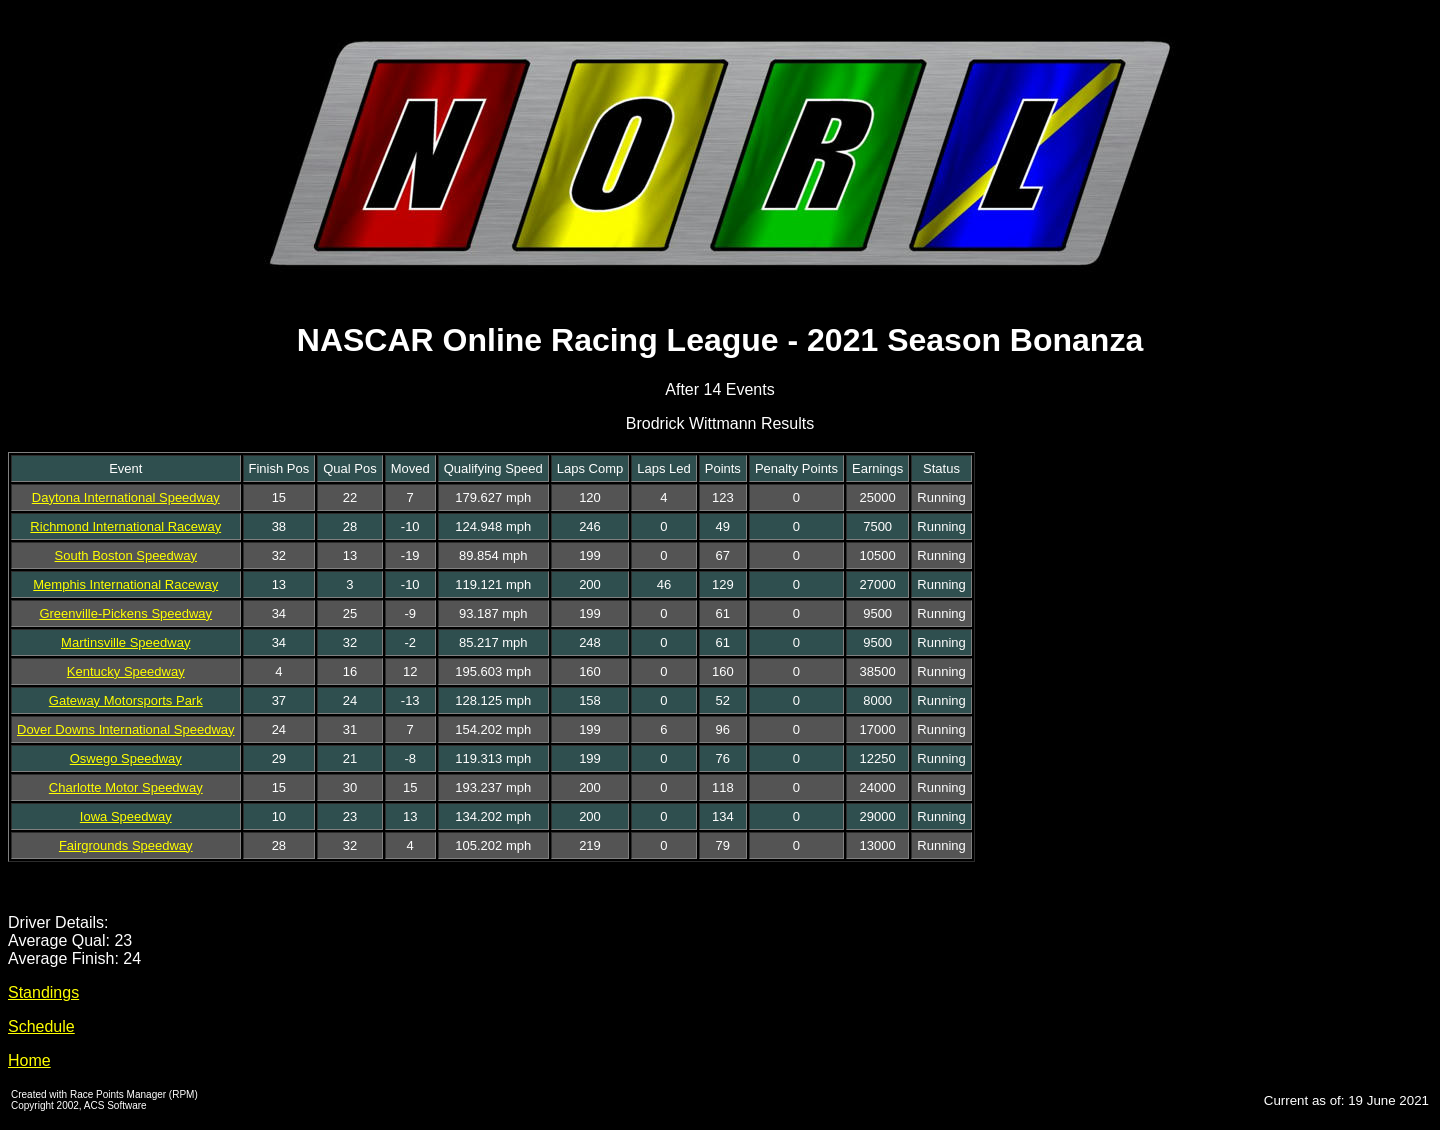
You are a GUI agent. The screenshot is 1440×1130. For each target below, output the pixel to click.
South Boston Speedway (126, 555)
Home (29, 1060)
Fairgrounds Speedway (126, 845)
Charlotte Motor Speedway (126, 787)
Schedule (41, 1026)
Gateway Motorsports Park (126, 700)
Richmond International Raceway (125, 526)
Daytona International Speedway (126, 497)
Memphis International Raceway (125, 584)
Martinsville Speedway (125, 642)
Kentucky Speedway (126, 671)
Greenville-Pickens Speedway (125, 613)
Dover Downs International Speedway (126, 729)
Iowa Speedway (126, 816)
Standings (43, 992)
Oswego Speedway (126, 758)
